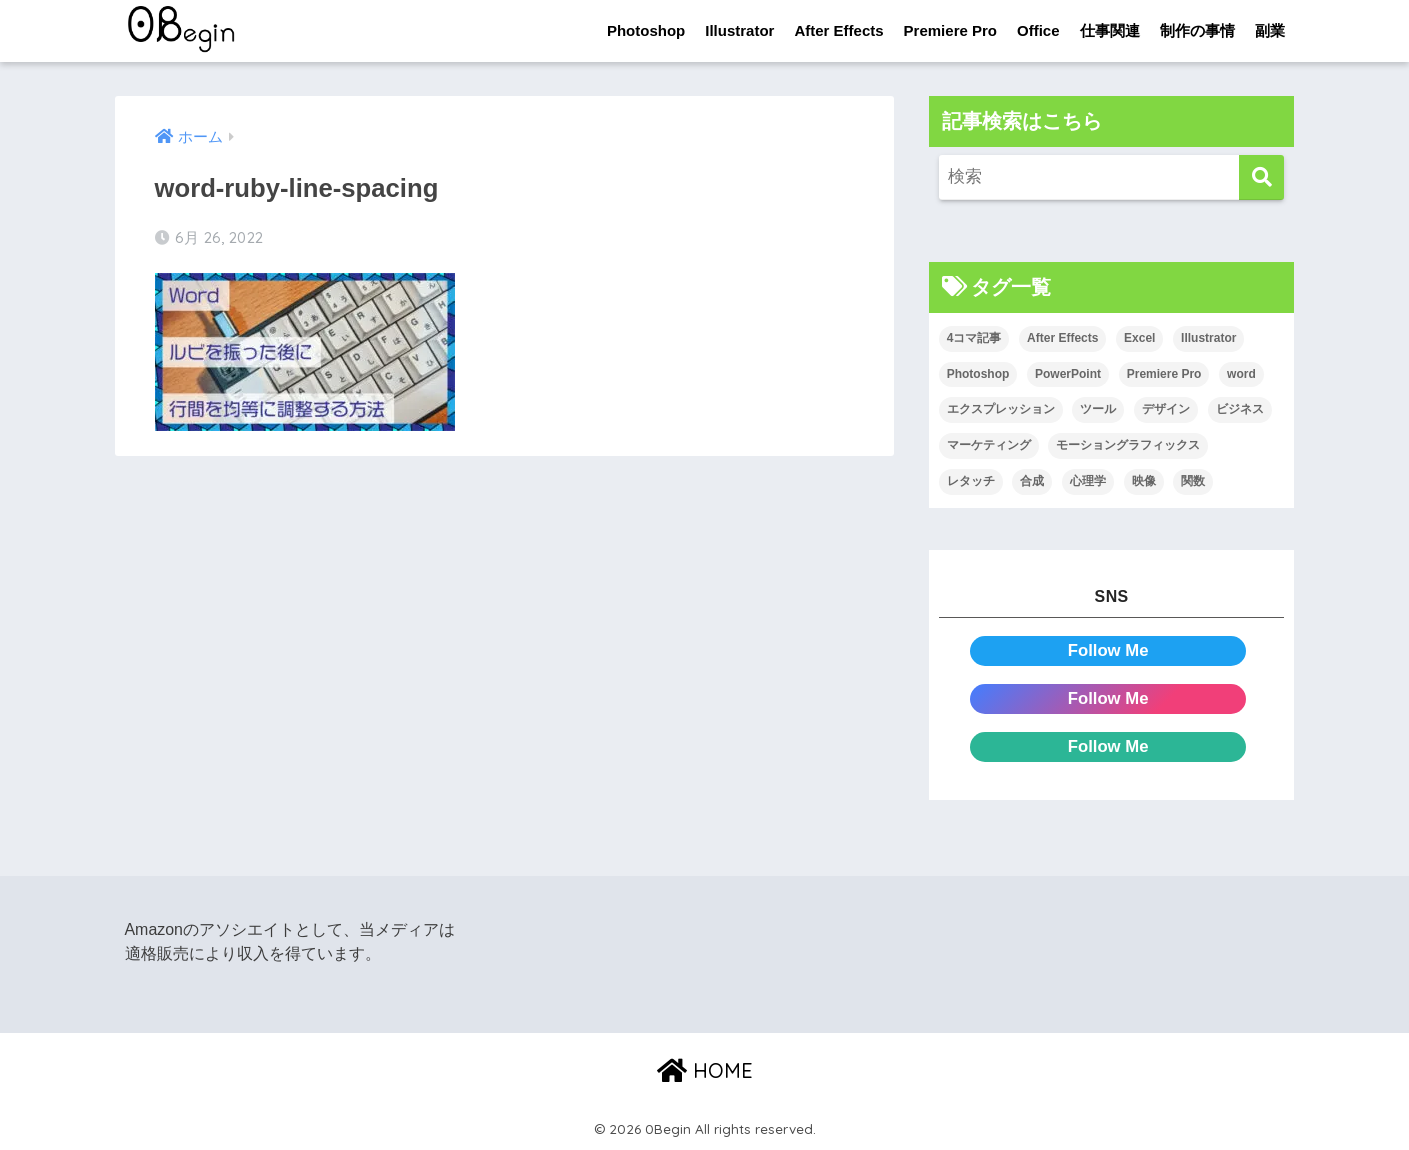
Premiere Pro (950, 30)
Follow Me (1108, 650)
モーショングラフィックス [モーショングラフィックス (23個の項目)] (1128, 445)
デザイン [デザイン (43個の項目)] (1166, 410)
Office (1038, 30)
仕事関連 (1110, 30)
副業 (1270, 30)
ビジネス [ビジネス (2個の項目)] (1240, 410)
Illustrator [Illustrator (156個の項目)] (1208, 338)
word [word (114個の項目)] (1241, 374)
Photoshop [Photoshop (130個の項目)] (978, 374)
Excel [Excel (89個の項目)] (1139, 338)
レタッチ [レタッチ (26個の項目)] (971, 481)
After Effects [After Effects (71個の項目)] (1062, 338)
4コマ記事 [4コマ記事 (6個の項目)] (974, 338)
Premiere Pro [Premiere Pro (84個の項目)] (1164, 374)
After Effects (838, 30)
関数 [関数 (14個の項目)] (1193, 481)
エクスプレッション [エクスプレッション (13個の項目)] (1001, 410)
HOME (705, 1070)
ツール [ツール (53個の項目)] (1098, 410)
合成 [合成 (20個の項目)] (1032, 481)
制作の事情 (1197, 30)
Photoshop (646, 30)
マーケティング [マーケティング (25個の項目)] (989, 445)
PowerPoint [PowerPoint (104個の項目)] (1068, 374)
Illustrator (739, 30)
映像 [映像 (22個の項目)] (1144, 481)
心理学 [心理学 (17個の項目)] (1088, 481)
